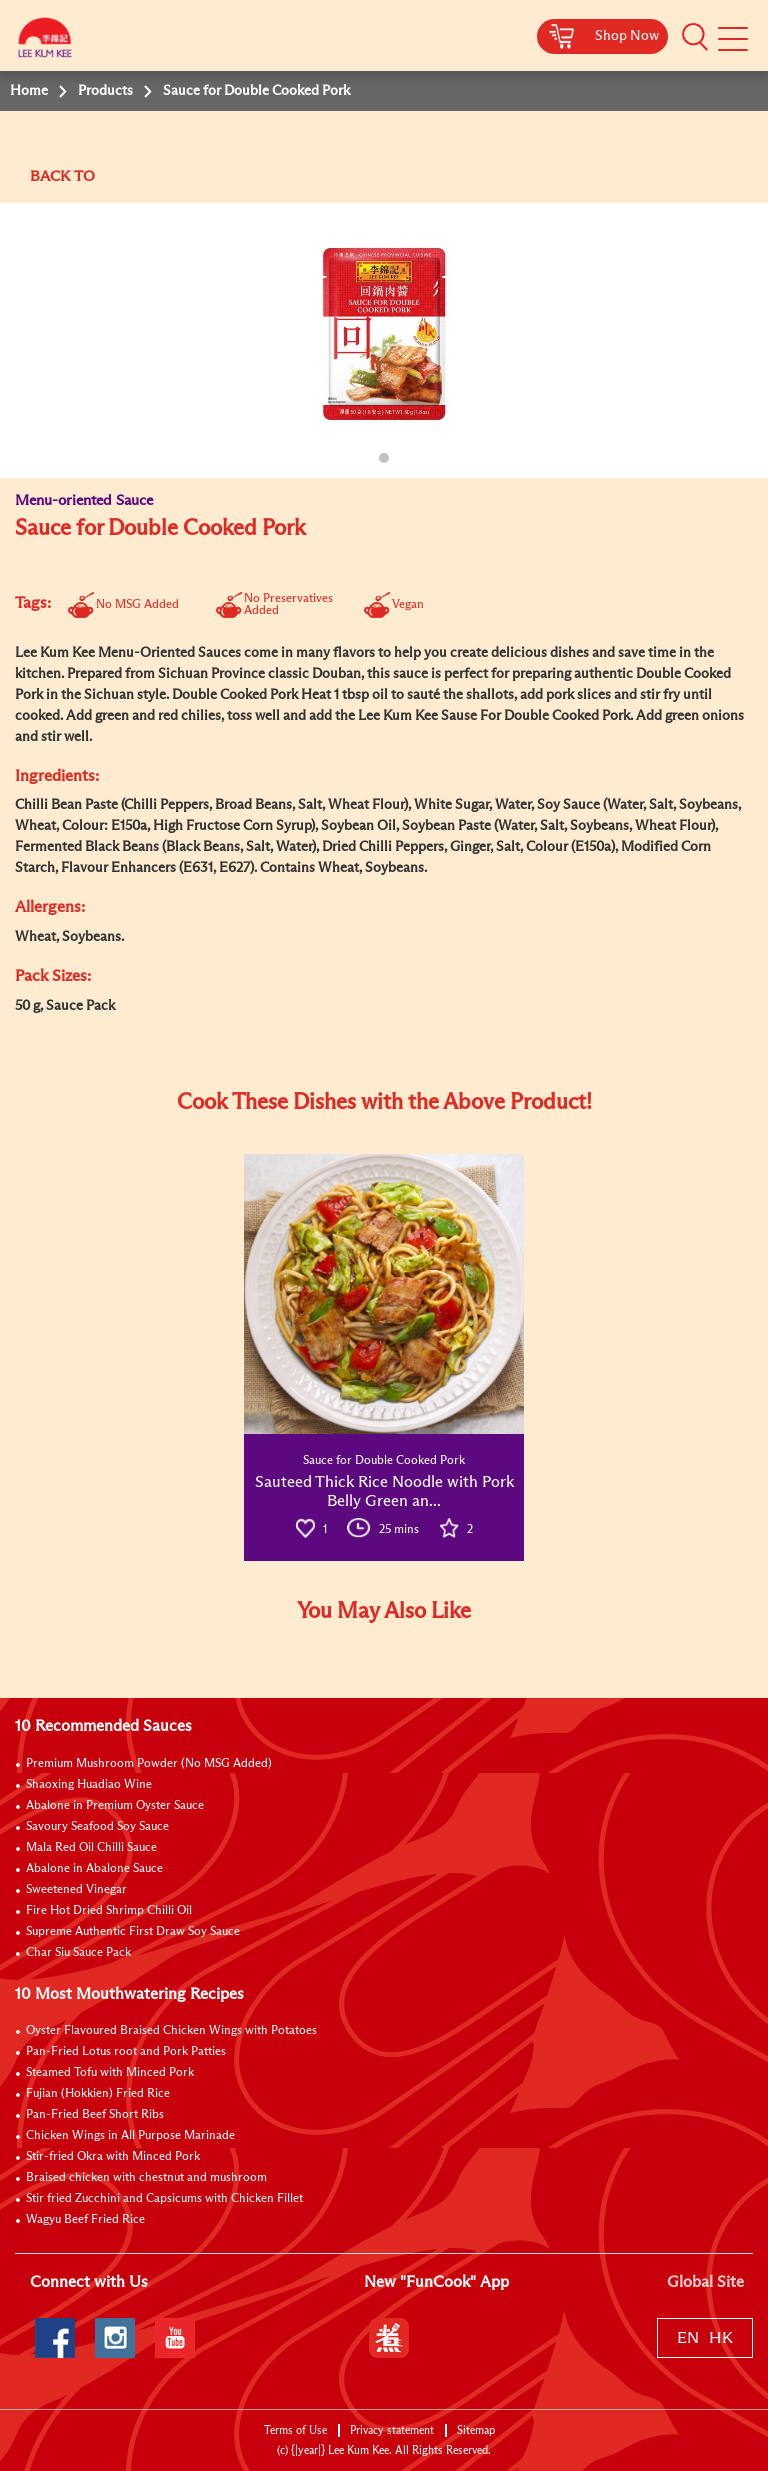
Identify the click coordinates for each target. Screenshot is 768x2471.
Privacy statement (392, 2430)
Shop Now (627, 36)
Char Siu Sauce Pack (78, 1953)
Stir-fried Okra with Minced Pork (113, 2157)
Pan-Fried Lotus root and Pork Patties (126, 2052)
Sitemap (476, 2430)
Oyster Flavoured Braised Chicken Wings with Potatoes (171, 2031)
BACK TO (62, 176)
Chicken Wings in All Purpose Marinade (130, 2136)
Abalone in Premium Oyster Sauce (115, 1806)
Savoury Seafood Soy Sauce (97, 1827)
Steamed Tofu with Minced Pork (110, 2073)
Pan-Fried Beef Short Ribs (95, 2115)
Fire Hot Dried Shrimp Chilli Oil (109, 1911)
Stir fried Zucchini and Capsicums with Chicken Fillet (164, 2199)
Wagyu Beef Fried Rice (85, 2220)
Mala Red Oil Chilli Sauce (91, 1848)
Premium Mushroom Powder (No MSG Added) (149, 1764)
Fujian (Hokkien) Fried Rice (98, 2094)
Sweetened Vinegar (76, 1890)
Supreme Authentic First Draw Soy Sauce (133, 1932)
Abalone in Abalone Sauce (94, 1869)
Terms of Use (295, 2430)
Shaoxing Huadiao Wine (89, 1785)
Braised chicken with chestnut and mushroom (146, 2178)
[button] (695, 37)
